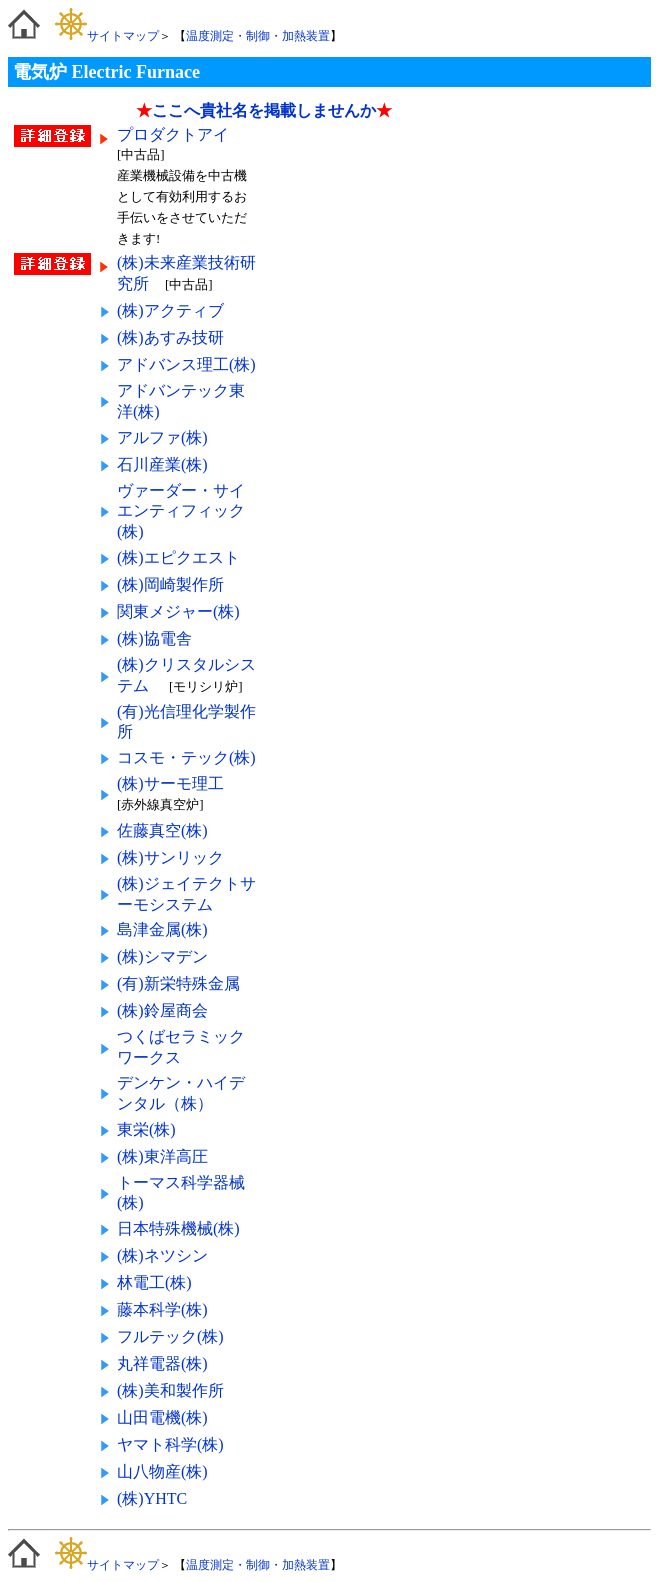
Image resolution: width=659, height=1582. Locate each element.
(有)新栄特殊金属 (178, 983)
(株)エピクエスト (178, 557)
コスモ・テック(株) (186, 757)
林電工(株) (154, 1282)
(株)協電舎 (154, 638)
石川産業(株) (162, 464)
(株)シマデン (162, 956)
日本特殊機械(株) (178, 1228)
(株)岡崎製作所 (170, 584)
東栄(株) (146, 1129)
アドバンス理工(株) (186, 364)
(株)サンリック (170, 857)
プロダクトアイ (175, 134)
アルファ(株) (162, 437)
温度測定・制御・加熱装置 (258, 36)
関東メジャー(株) (178, 611)
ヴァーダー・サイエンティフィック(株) (181, 511)
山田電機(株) (162, 1417)
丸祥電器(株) (162, 1363)
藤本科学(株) (162, 1309)
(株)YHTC (152, 1498)
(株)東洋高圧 (162, 1156)
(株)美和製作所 (170, 1390)
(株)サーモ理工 (170, 783)
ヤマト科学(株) (170, 1444)
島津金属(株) (162, 929)
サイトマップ (107, 36)
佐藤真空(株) (162, 830)
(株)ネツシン (162, 1255)
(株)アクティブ (170, 310)
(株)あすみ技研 (170, 337)
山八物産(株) (162, 1471)
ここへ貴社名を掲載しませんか (264, 110)
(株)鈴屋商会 (162, 1010)
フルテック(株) (170, 1336)
